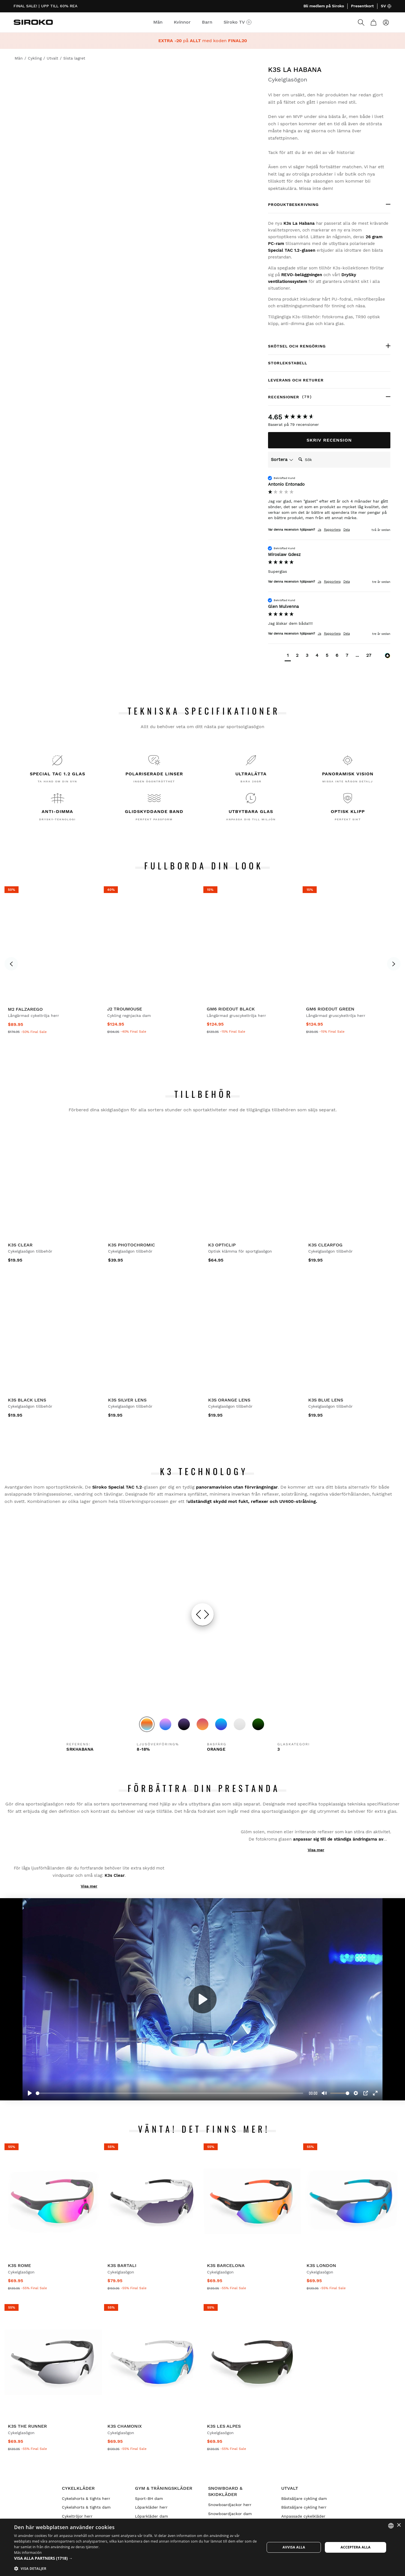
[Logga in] (386, 22)
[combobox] (391, 2526)
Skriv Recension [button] (329, 440)
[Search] (361, 22)
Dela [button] (346, 529)
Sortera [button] (282, 459)
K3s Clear (20, 1244)
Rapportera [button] (332, 529)
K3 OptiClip (222, 1244)
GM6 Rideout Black (231, 1009)
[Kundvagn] (373, 22)
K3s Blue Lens (325, 1399)
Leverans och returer (296, 380)
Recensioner (304, 397)
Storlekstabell (287, 363)
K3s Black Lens (27, 1399)
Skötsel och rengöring (297, 346)
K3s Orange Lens (229, 1399)
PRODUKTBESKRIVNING (293, 204)
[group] (329, 417)
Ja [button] (319, 529)
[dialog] (202, 2547)
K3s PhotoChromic (131, 1244)
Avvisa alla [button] (294, 2547)
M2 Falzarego (25, 1009)
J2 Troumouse (124, 1009)
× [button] (399, 2525)
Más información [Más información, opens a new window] (28, 2552)
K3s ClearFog (325, 1244)
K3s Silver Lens (127, 1399)
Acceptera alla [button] (356, 2547)
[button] (288, 656)
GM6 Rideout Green (330, 1009)
